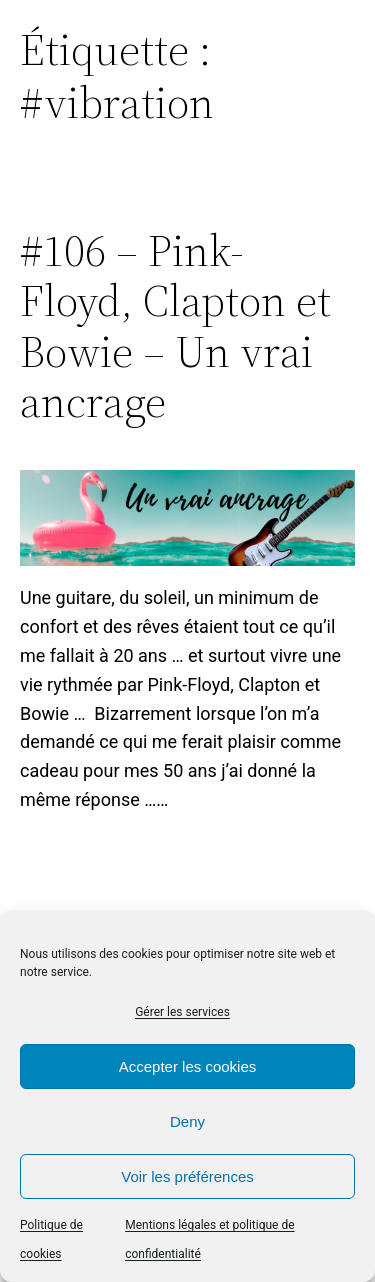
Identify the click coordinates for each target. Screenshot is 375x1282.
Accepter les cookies (188, 1066)
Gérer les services (182, 1012)
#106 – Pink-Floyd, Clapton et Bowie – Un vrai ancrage (175, 327)
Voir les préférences (187, 1176)
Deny (187, 1121)
